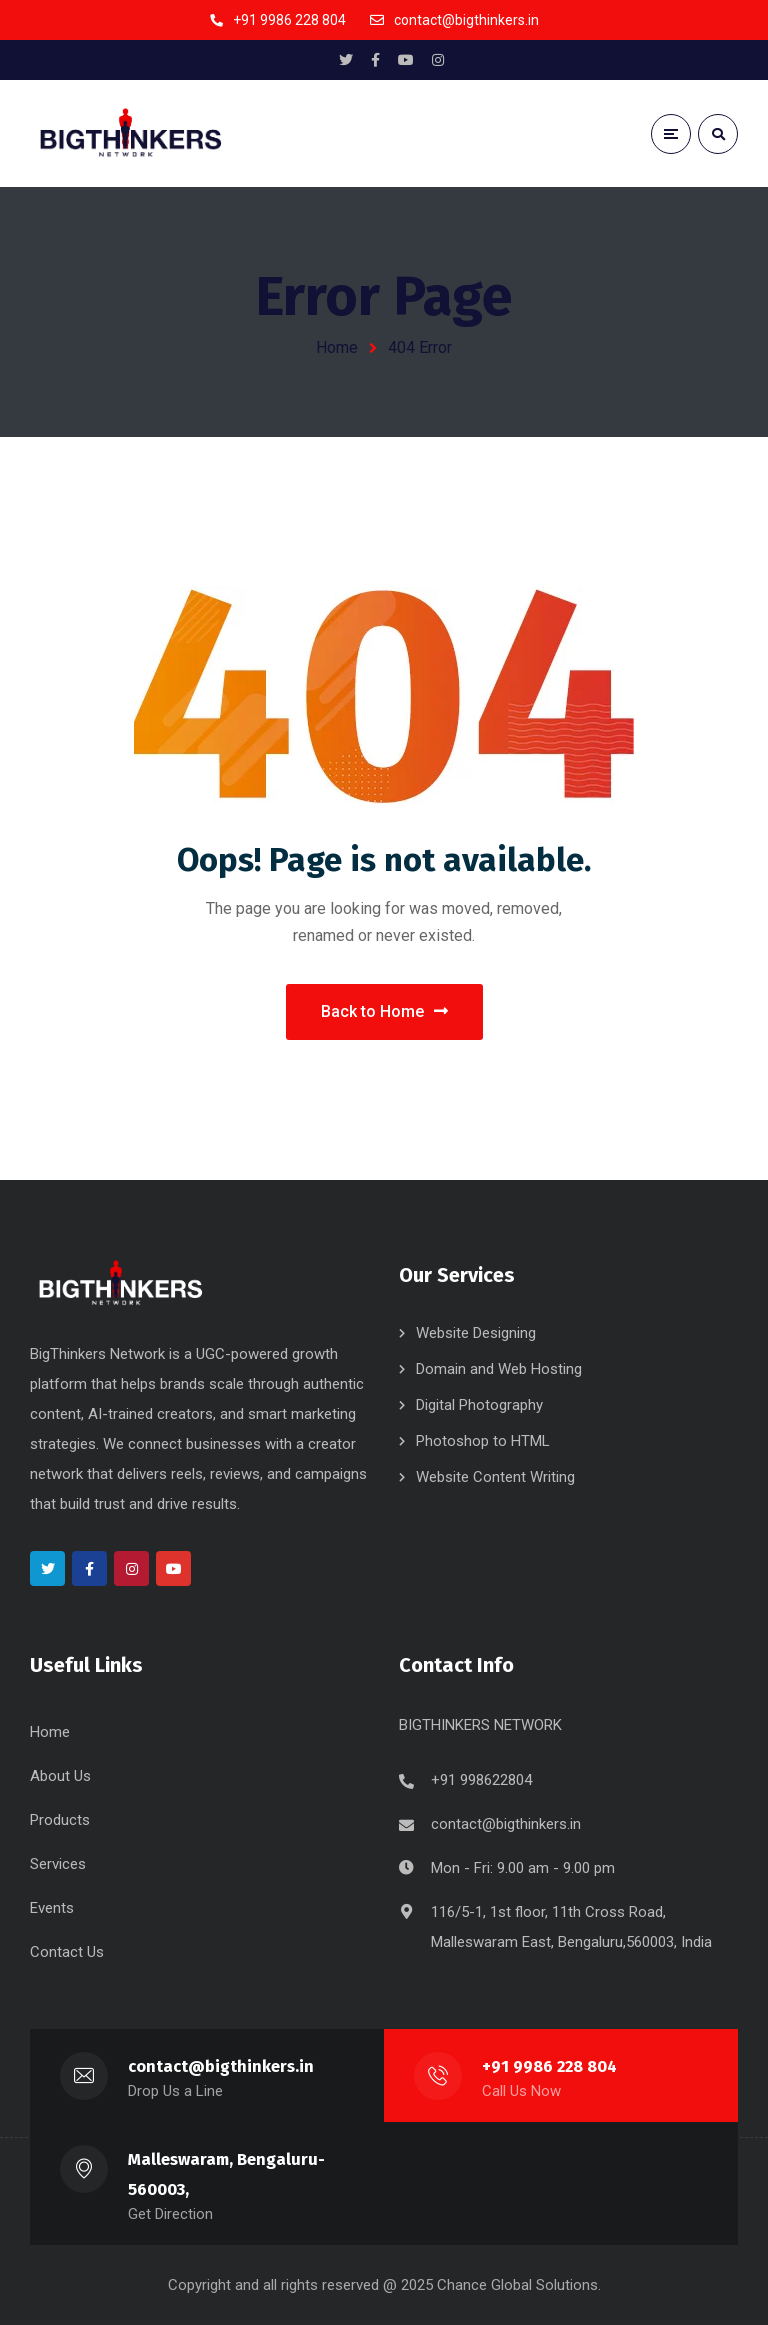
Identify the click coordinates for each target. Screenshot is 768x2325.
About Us (60, 1776)
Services (58, 1864)
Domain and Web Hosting (499, 1369)
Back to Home (384, 1011)
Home (337, 347)
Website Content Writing (495, 1477)
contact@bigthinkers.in (506, 1824)
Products (60, 1820)
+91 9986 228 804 (550, 2066)
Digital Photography (479, 1405)
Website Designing (476, 1333)
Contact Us (67, 1952)
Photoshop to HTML (483, 1441)
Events (52, 1908)
